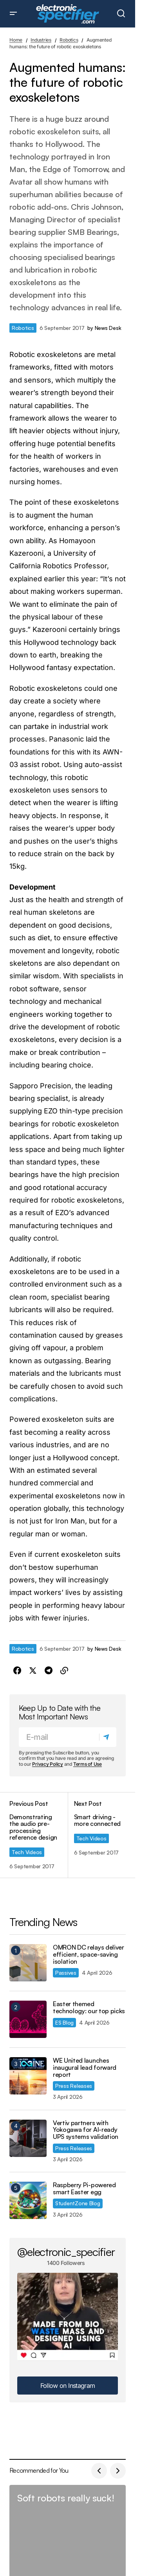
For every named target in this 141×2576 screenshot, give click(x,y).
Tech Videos (27, 1852)
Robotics (69, 40)
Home (15, 40)
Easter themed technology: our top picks (89, 2007)
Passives (65, 1972)
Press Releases (73, 2085)
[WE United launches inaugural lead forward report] (28, 2075)
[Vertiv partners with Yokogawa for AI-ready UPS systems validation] (28, 2138)
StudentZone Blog (77, 2203)
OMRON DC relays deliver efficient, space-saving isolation (88, 1954)
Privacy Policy (47, 1764)
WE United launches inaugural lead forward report (84, 2067)
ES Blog (64, 2022)
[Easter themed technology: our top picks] (28, 2019)
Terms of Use (87, 1764)
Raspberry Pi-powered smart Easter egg (84, 2188)
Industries (41, 40)
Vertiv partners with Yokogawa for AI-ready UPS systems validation (85, 2130)
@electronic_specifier (66, 2252)
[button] (13, 13)
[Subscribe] (107, 1737)
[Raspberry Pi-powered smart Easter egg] (28, 2200)
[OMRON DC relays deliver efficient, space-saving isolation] (28, 1962)
